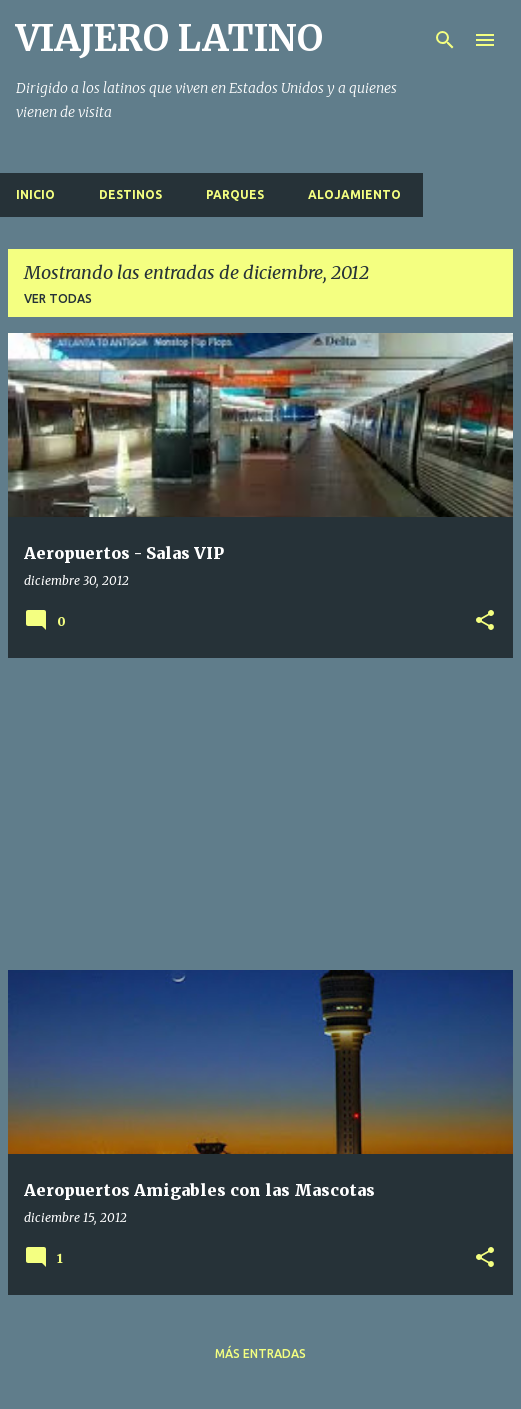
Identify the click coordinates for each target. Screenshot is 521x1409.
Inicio (35, 194)
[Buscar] (445, 40)
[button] (485, 621)
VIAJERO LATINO (169, 38)
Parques (235, 194)
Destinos (130, 194)
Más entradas (260, 1353)
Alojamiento (354, 194)
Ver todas (58, 298)
